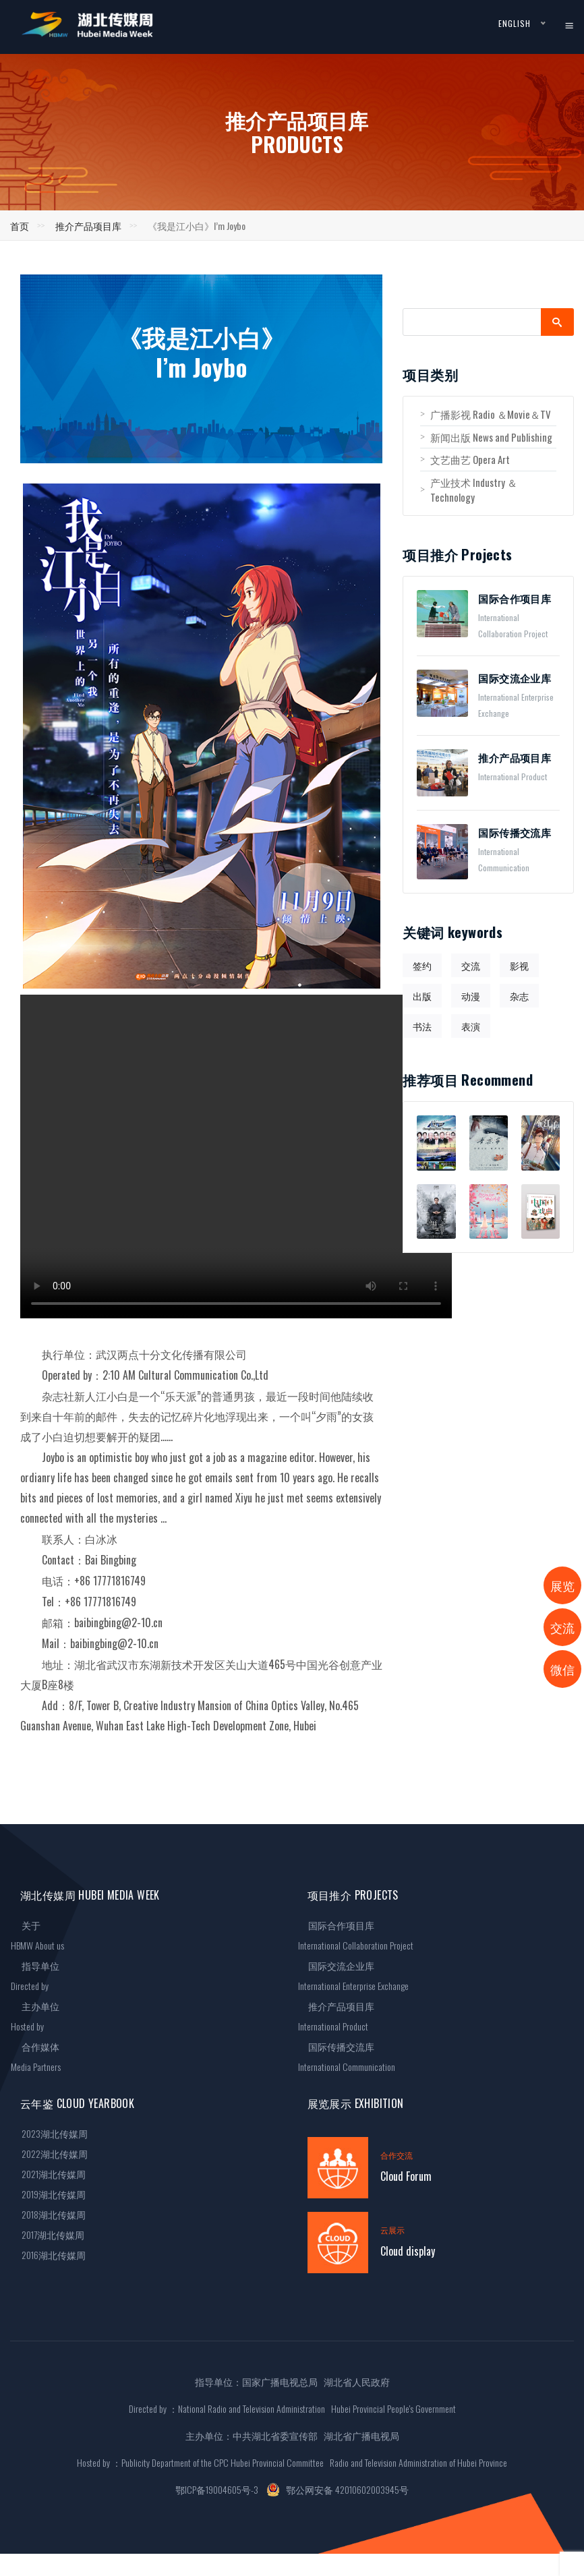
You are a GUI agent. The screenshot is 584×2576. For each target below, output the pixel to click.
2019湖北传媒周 (48, 2194)
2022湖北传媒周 (49, 2153)
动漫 (470, 996)
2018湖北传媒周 (48, 2214)
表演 (470, 1026)
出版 (422, 996)
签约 (422, 965)
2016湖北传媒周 (48, 2255)
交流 (470, 965)
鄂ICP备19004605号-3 (216, 2489)
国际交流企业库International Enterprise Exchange (353, 1975)
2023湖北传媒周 (49, 2133)
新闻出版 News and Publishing (486, 437)
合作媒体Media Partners (36, 2056)
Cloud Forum (406, 2176)
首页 (19, 225)
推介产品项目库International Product (336, 2016)
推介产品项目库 (88, 225)
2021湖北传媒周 (48, 2174)
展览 (562, 1585)
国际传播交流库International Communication (346, 2056)
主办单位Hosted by (35, 2016)
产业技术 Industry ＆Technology (468, 490)
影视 (519, 965)
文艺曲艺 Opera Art (465, 459)
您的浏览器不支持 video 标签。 (236, 1156)
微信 (562, 1669)
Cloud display (407, 2251)
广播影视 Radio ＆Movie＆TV (485, 414)
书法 (422, 1026)
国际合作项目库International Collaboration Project (355, 1935)
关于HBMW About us (37, 1935)
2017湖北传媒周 (47, 2234)
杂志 (519, 996)
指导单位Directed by (35, 1975)
